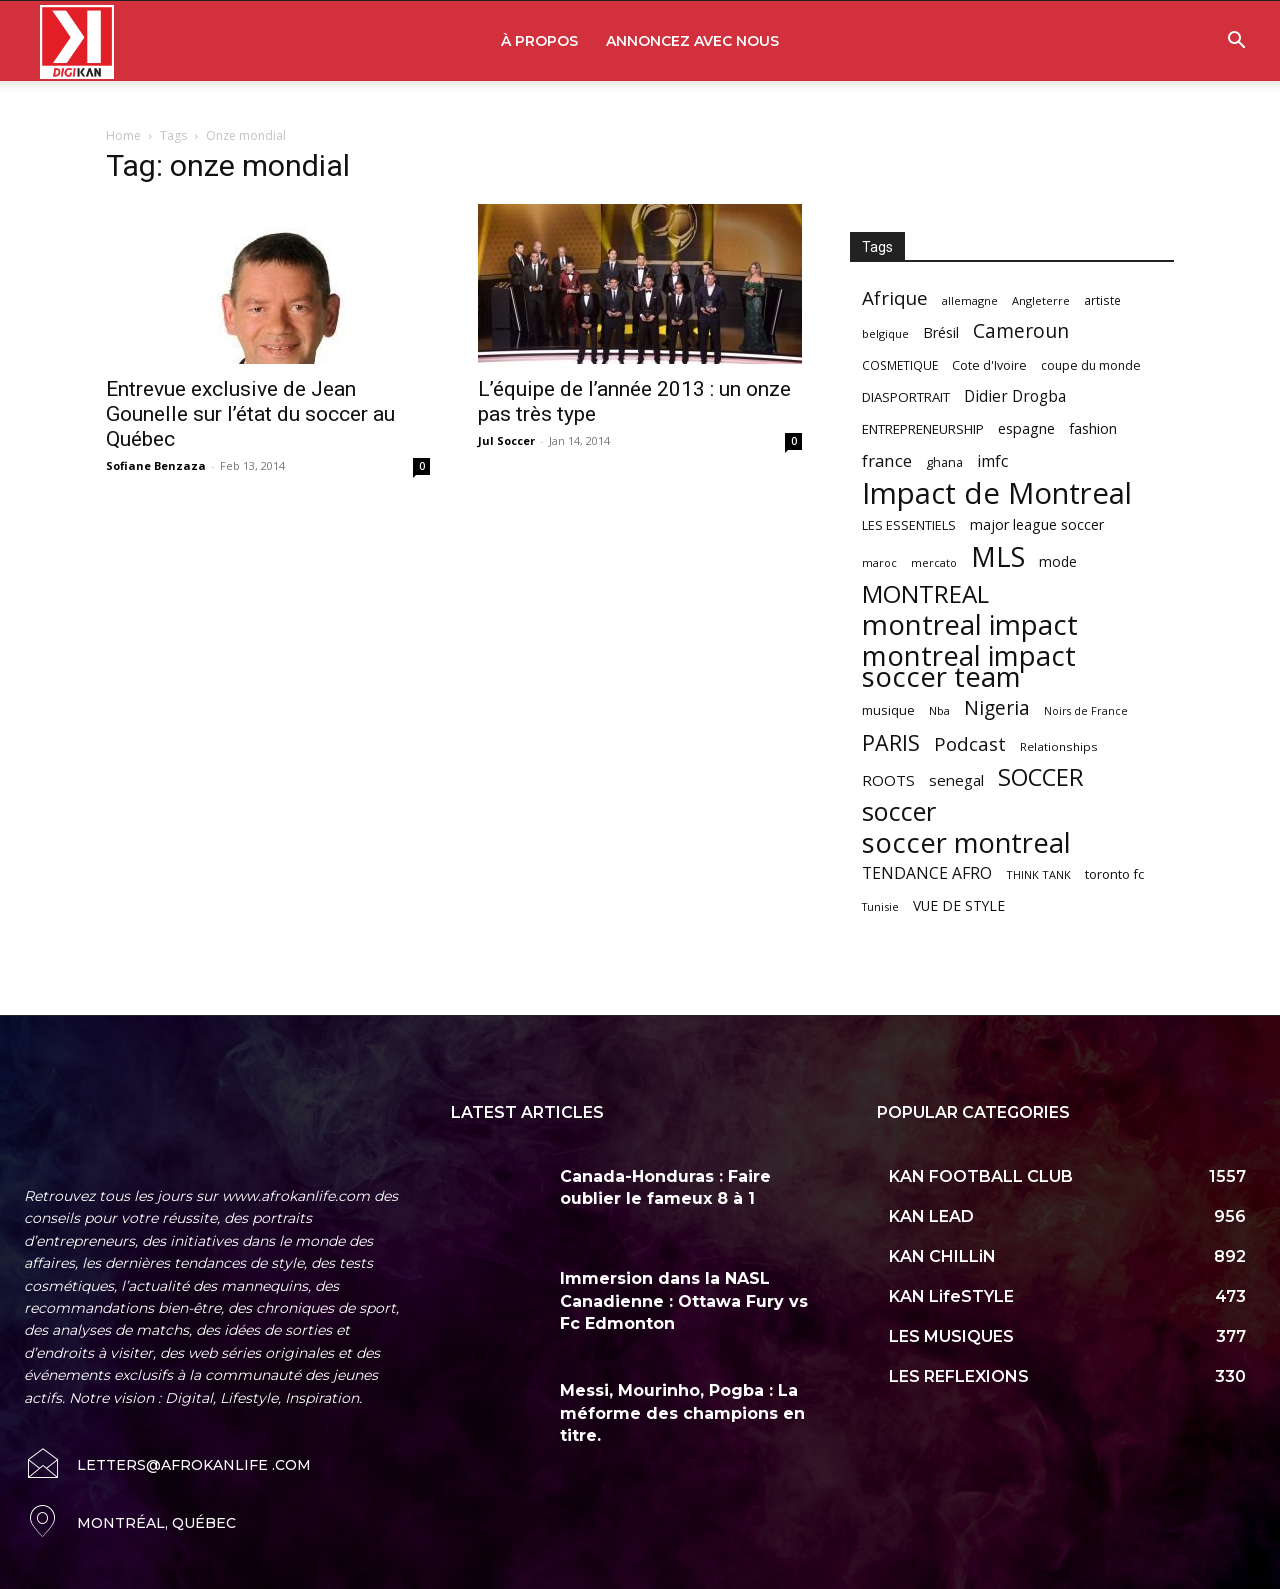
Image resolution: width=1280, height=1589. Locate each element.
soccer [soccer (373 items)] (899, 811)
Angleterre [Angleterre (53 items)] (1041, 300)
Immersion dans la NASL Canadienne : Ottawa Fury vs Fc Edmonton (684, 1301)
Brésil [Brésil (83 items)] (941, 332)
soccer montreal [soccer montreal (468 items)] (966, 842)
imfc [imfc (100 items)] (992, 461)
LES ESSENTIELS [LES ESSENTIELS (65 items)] (909, 525)
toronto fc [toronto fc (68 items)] (1114, 874)
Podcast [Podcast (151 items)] (970, 744)
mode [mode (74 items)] (1058, 561)
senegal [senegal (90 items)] (956, 780)
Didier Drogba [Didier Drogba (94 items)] (1015, 396)
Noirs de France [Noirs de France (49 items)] (1086, 711)
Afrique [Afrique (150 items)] (895, 298)
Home (123, 135)
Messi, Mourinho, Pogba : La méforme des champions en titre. (682, 1413)
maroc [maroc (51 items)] (879, 562)
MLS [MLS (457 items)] (998, 556)
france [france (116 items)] (887, 460)
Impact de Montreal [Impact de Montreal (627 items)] (997, 493)
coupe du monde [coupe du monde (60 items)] (1091, 365)
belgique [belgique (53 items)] (885, 333)
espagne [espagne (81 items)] (1026, 428)
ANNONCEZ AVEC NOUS (692, 41)
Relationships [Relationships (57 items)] (1059, 746)
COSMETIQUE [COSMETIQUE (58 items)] (900, 365)
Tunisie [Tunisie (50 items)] (880, 906)
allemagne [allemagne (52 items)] (970, 300)
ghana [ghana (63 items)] (944, 462)
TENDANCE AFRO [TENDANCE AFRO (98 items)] (927, 873)
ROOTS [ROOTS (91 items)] (888, 780)
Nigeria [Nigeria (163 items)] (997, 707)
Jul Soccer (506, 440)
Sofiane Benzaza (156, 465)
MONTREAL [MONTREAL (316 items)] (925, 593)
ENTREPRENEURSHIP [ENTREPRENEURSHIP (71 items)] (923, 429)
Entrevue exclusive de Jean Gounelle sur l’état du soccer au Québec (250, 414)
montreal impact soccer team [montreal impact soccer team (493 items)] (969, 666)
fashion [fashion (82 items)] (1093, 428)
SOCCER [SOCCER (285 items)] (1041, 777)
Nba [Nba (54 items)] (939, 710)
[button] (1236, 42)
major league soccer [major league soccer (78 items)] (1037, 524)
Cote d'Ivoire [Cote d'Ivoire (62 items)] (989, 365)
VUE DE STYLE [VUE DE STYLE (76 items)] (959, 905)
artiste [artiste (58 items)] (1102, 300)
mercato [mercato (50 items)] (934, 562)
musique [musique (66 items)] (888, 710)
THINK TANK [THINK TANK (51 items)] (1038, 874)
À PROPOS (539, 41)
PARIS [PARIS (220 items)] (891, 742)
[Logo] (77, 41)
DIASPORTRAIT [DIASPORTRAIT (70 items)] (906, 397)
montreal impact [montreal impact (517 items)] (970, 624)
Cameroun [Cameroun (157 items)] (1021, 331)
